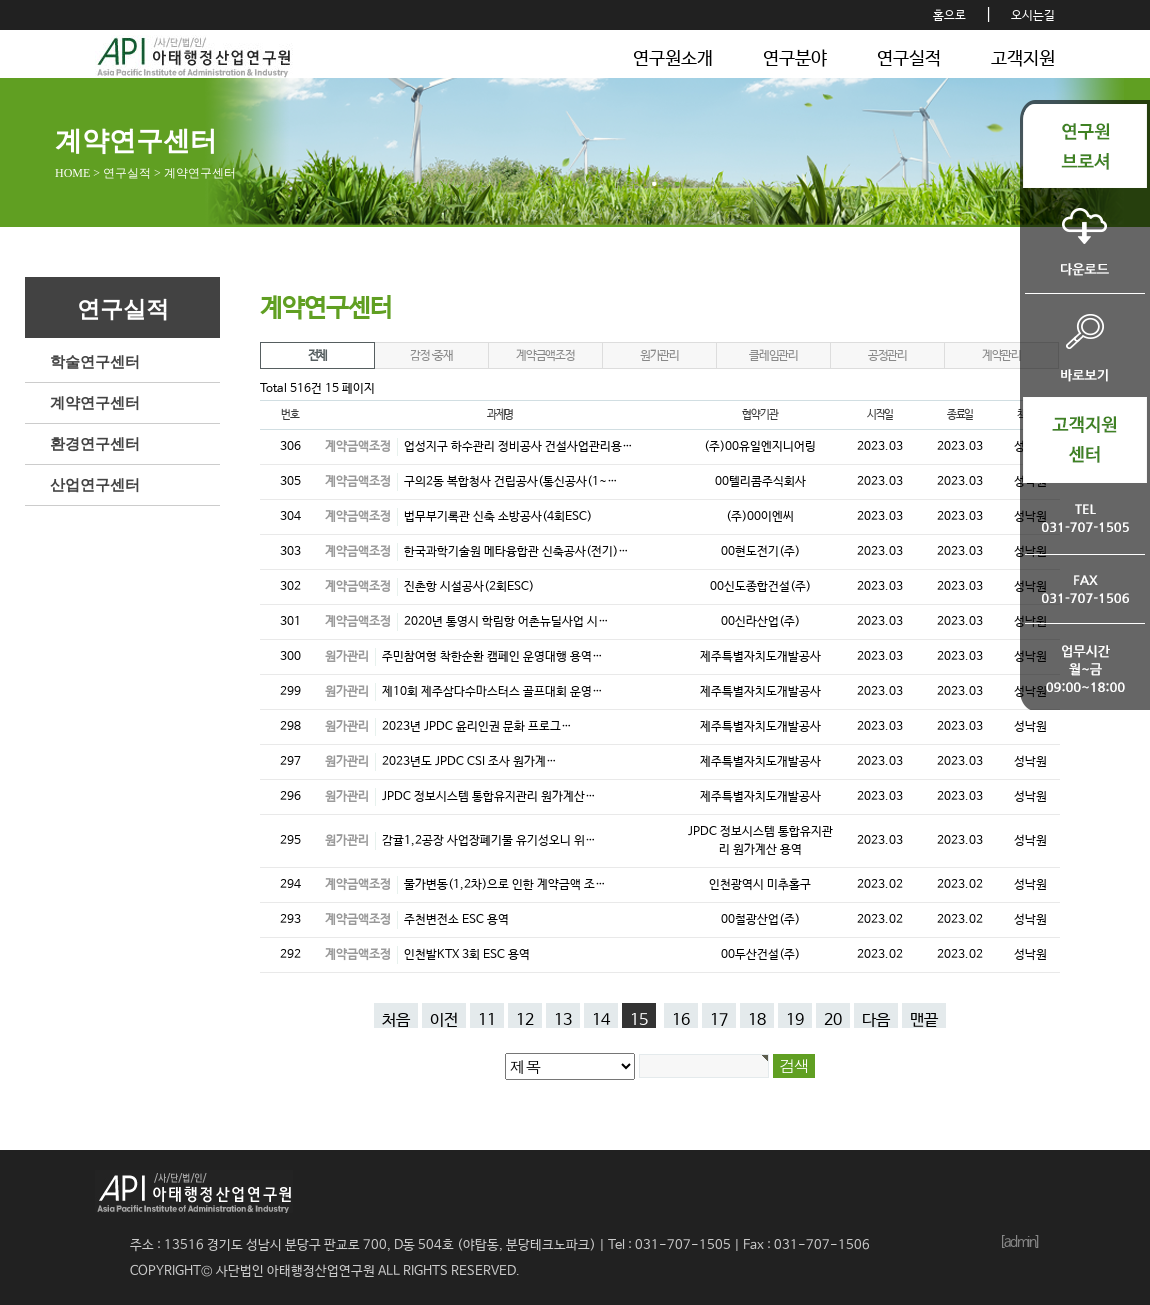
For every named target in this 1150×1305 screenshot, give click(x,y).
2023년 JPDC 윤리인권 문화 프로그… (477, 727)
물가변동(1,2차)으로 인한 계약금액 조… (505, 885)
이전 (444, 1019)
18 (757, 1019)
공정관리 (887, 356)
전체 (318, 356)
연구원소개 (673, 59)
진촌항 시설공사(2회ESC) (469, 587)
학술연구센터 (95, 362)
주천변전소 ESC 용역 (456, 920)
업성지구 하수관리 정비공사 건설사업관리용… (518, 447)
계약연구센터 (95, 403)
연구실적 (909, 59)
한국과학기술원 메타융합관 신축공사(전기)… (516, 552)
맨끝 (924, 1019)
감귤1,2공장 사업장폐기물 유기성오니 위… (489, 841)
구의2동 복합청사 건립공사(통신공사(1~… (511, 482)
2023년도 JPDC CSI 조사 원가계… (469, 762)
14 (601, 1019)
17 (719, 1019)
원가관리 (659, 356)
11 (487, 1019)
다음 (876, 1019)
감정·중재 (431, 356)
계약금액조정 (545, 356)
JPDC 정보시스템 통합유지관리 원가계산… (489, 797)
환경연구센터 (95, 444)
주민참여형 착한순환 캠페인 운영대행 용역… (492, 657)
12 (525, 1019)
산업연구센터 (95, 485)
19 (795, 1019)
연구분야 (795, 59)
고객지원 (1023, 59)
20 (833, 1019)
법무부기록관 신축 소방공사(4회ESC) (498, 517)
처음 (396, 1019)
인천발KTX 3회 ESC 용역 (467, 955)
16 (681, 1019)
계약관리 (1001, 356)
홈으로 (949, 16)
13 (563, 1019)
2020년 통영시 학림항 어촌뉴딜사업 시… (506, 622)
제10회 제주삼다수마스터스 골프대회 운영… (492, 692)
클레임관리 (773, 356)
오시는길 (1033, 16)
